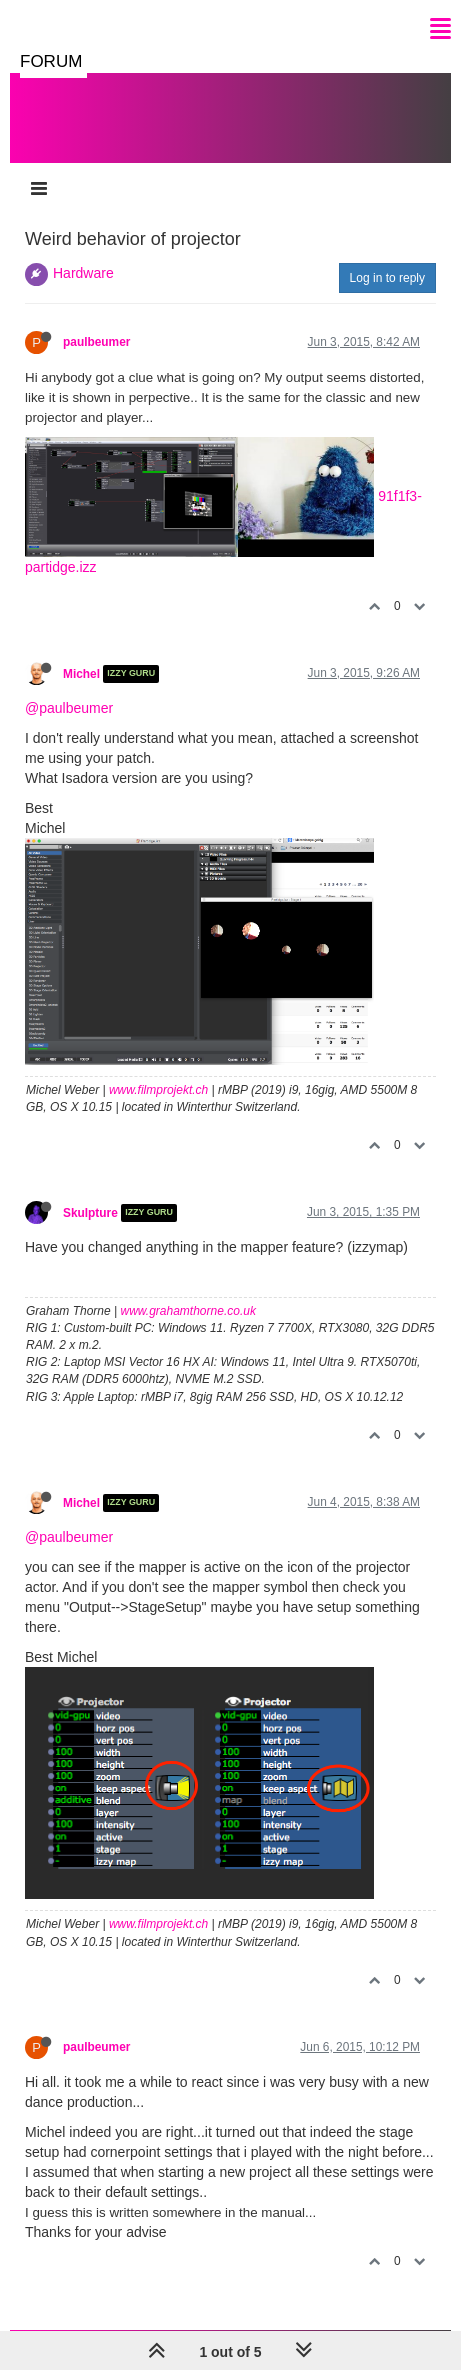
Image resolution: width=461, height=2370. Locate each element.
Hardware (83, 273)
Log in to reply (387, 278)
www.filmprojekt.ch (158, 1090)
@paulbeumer (69, 708)
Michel (81, 674)
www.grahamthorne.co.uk (188, 1311)
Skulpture (90, 1213)
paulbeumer (96, 342)
